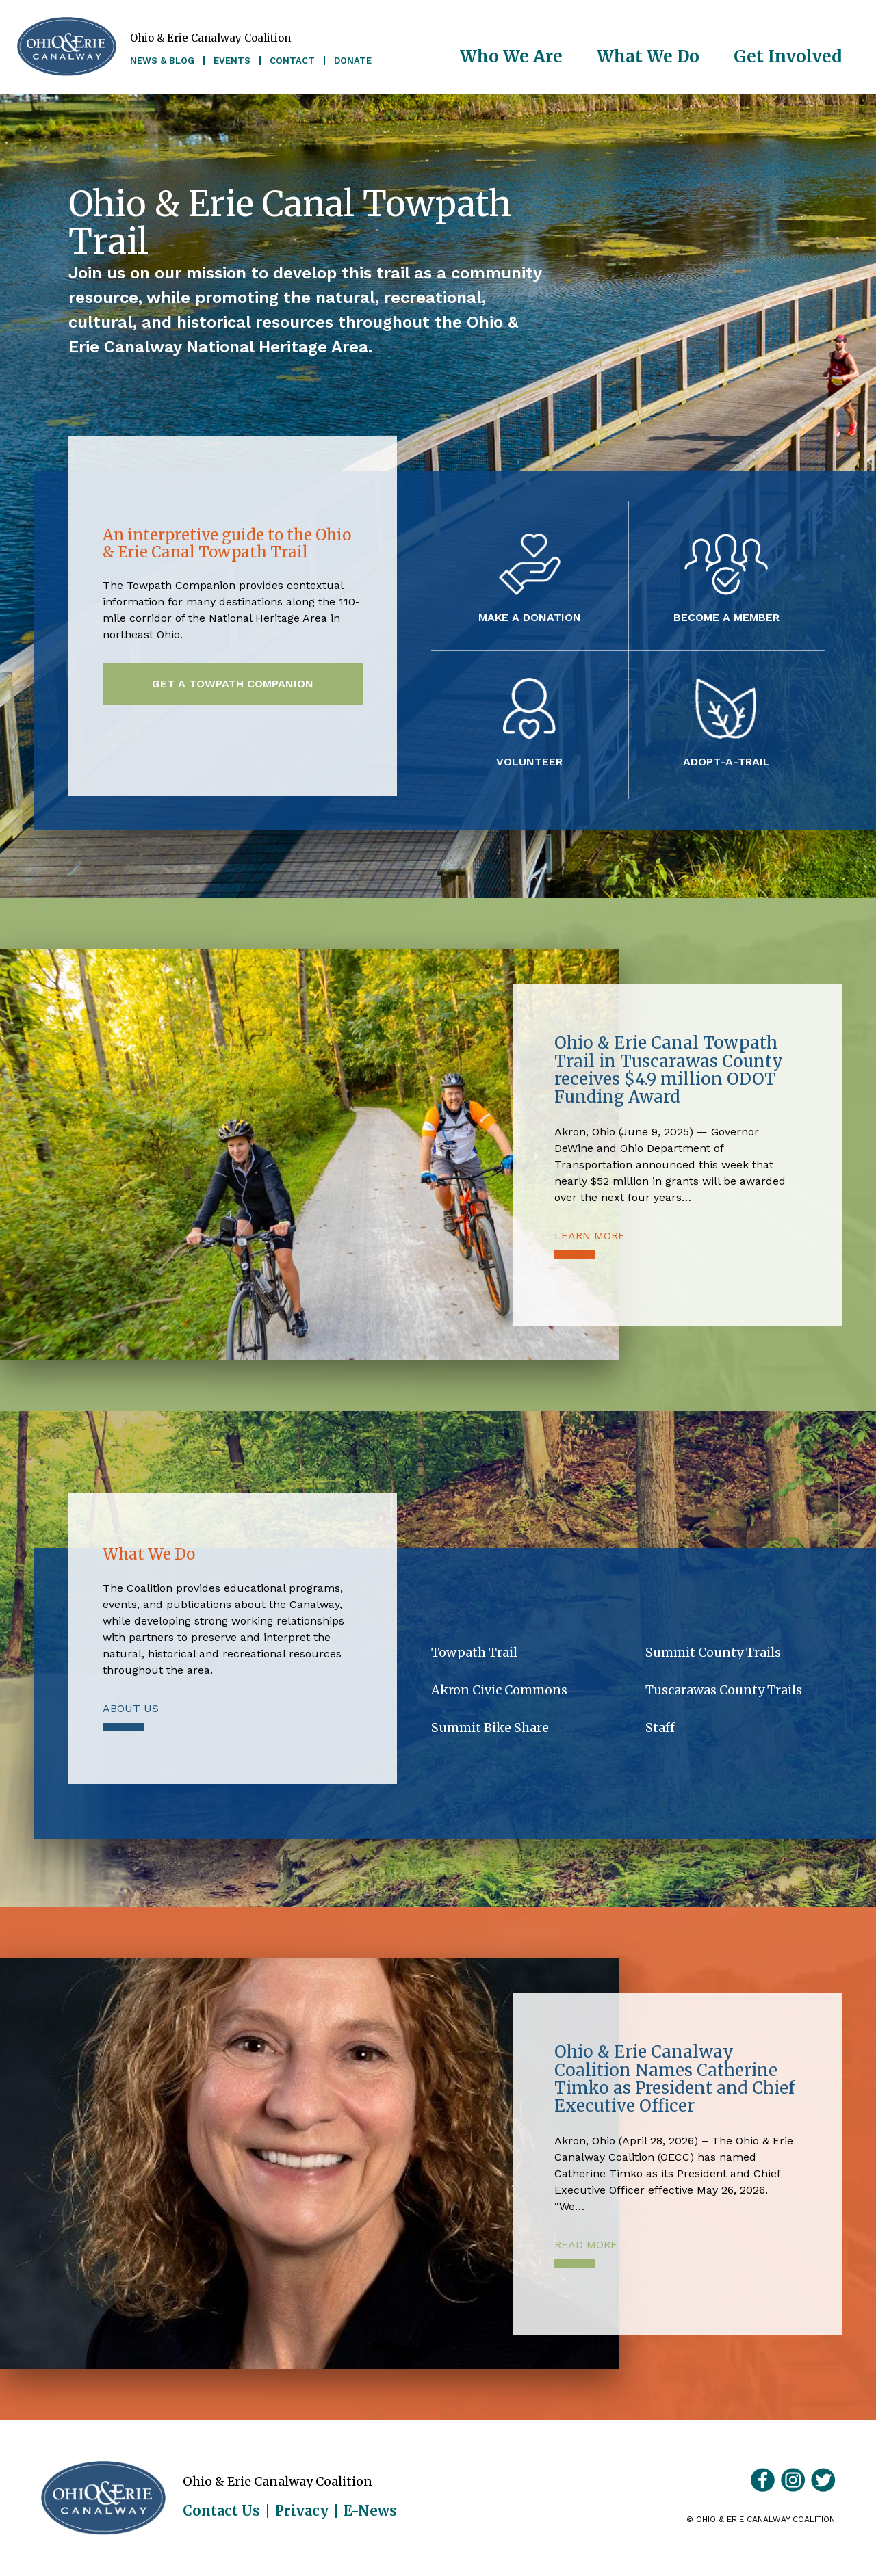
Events (232, 60)
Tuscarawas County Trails (723, 1690)
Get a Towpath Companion (232, 683)
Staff (660, 1727)
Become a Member (726, 617)
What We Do (648, 56)
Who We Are (511, 56)
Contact (292, 60)
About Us (131, 1708)
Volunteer (529, 761)
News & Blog (162, 60)
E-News (370, 2511)
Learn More (589, 1235)
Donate (353, 60)
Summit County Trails (713, 1652)
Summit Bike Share (490, 1727)
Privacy (301, 2511)
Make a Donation (529, 617)
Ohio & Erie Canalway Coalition (103, 2498)
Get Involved (788, 56)
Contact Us (221, 2511)
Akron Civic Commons (499, 1690)
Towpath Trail (474, 1652)
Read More (585, 2244)
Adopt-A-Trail (726, 761)
